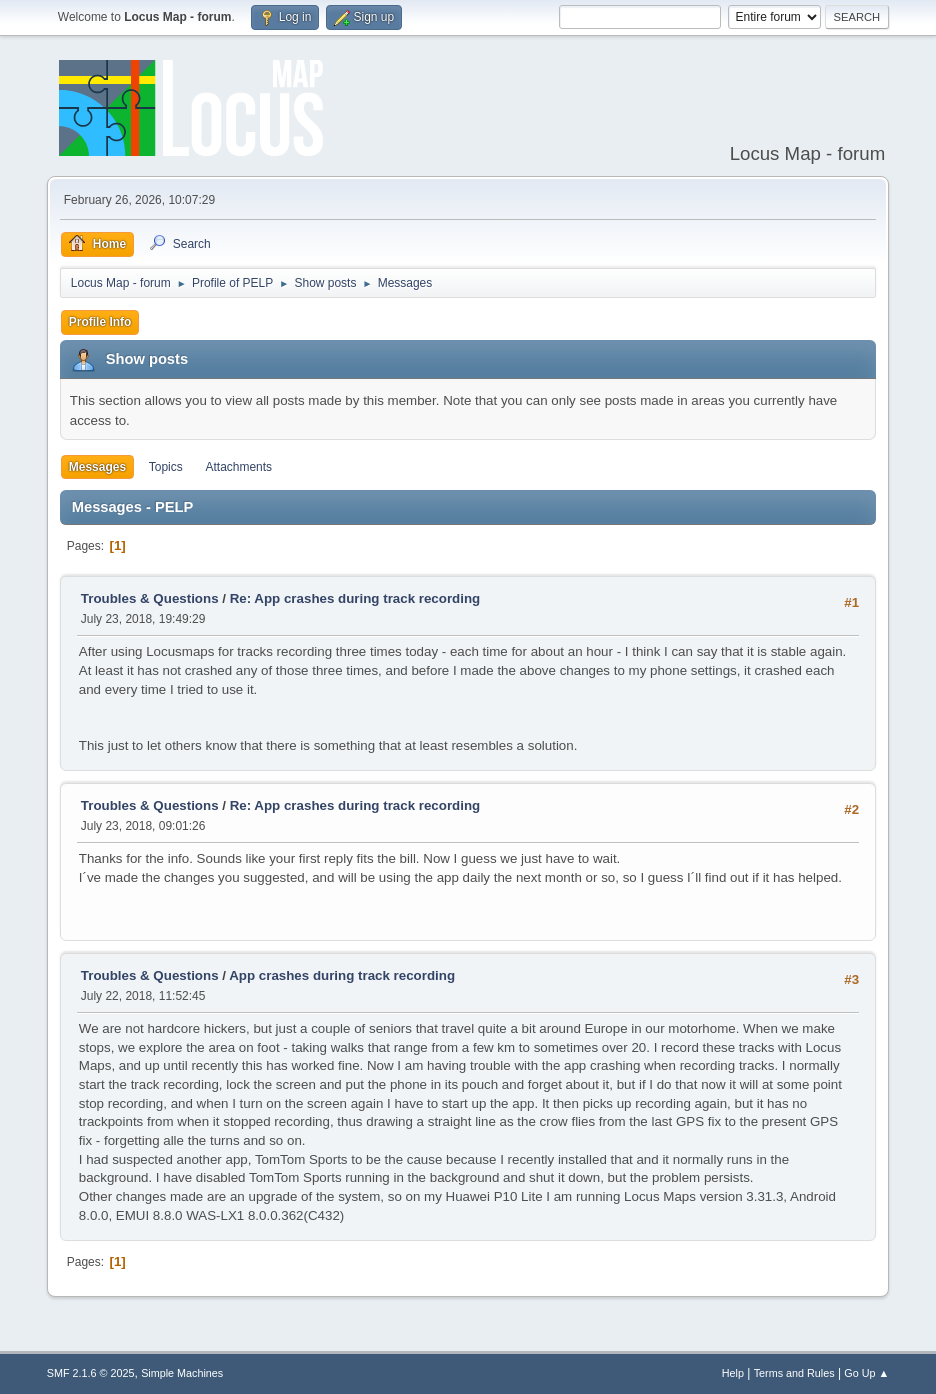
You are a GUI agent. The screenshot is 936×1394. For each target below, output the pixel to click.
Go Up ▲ (866, 1373)
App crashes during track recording (342, 975)
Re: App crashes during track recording (355, 598)
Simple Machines (182, 1373)
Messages (97, 467)
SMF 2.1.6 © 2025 (91, 1373)
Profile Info (100, 322)
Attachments (238, 467)
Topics (166, 467)
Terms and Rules (794, 1373)
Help (733, 1373)
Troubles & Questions (150, 598)
